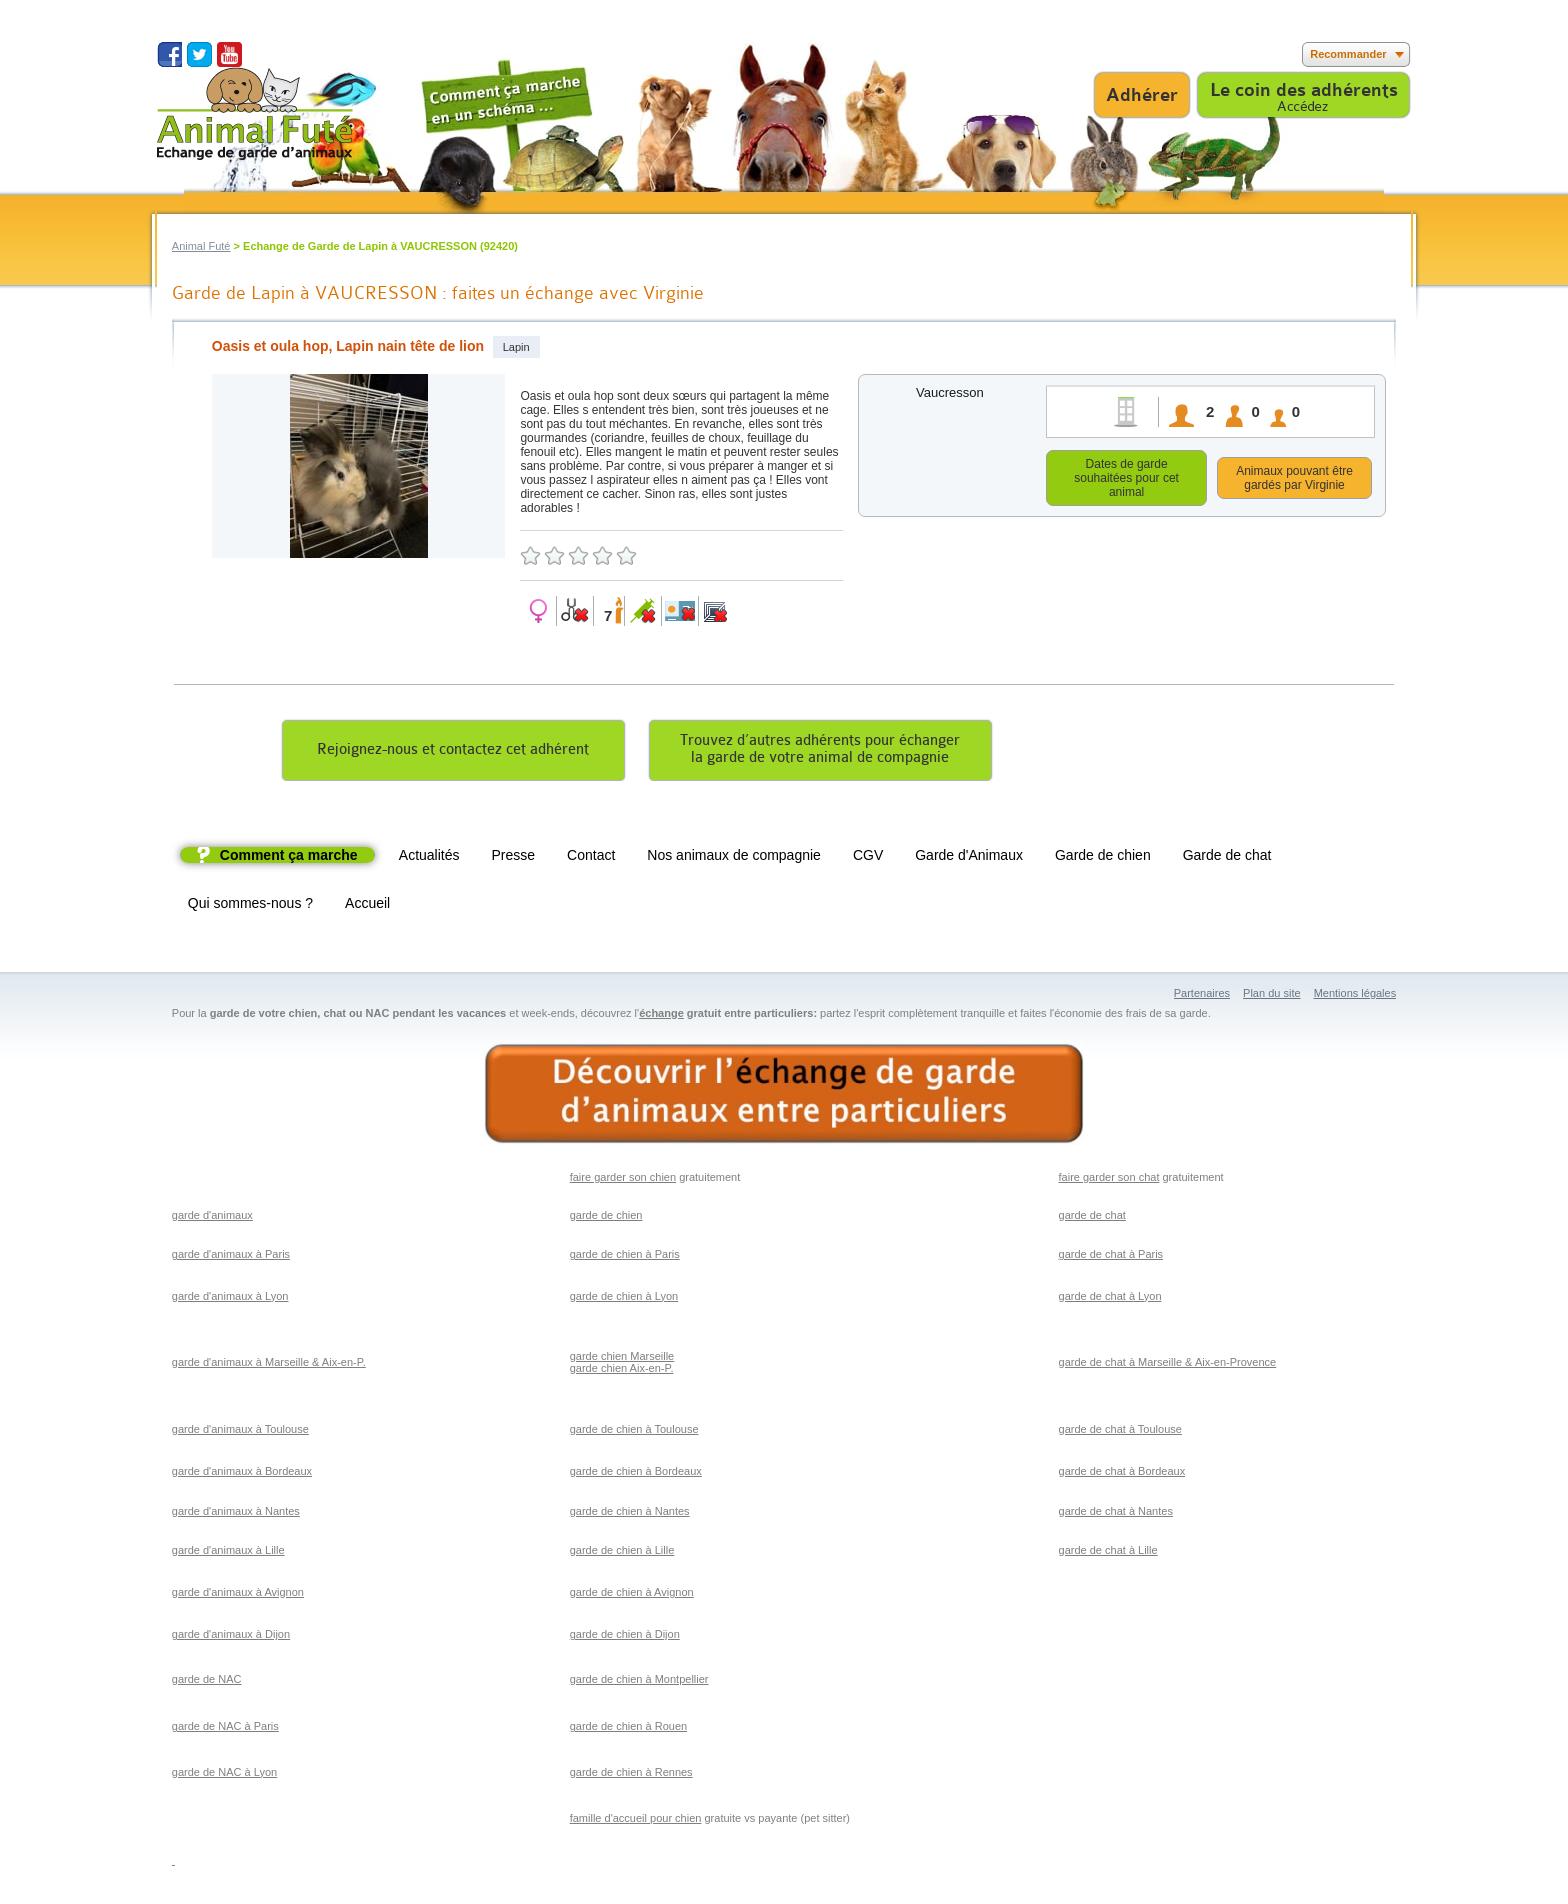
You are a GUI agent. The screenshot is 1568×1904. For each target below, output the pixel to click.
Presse (514, 858)
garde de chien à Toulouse (634, 1432)
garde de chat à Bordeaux (1122, 1474)
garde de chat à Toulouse (1120, 1432)
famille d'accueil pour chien (636, 1821)
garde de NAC (207, 1682)
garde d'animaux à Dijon (231, 1637)
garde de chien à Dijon (625, 1637)
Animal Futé (201, 246)
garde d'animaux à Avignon (238, 1595)
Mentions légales (1355, 996)
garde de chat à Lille (1108, 1553)
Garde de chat (1227, 858)
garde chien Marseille (622, 1359)
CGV (868, 858)
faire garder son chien (623, 1180)
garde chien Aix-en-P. (622, 1371)
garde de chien (606, 1218)
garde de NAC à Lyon (224, 1775)
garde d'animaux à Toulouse (240, 1432)
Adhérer (1142, 95)
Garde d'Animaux (969, 858)
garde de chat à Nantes (1116, 1514)
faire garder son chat (1109, 1180)
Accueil (367, 906)
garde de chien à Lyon (624, 1299)
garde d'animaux (212, 1218)
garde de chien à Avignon (632, 1595)
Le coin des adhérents (1304, 90)
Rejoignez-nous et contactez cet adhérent (453, 752)
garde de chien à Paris (625, 1257)
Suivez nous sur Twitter (199, 54)
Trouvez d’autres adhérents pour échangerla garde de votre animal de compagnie (820, 752)
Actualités (429, 858)
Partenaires (1202, 996)
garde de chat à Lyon (1110, 1299)
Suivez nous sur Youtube (229, 54)
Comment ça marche (289, 858)
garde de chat (1092, 1218)
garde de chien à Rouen (628, 1729)
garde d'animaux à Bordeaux (242, 1474)
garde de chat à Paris (1111, 1257)
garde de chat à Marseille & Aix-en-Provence (1168, 1365)
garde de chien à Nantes (630, 1514)
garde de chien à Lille (622, 1553)
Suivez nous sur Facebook (169, 54)
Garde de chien (1103, 858)
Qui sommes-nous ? (250, 906)
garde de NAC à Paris (225, 1729)
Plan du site (1271, 996)
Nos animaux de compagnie (734, 858)
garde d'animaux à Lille (228, 1553)
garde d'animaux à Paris (231, 1257)
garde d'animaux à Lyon (230, 1299)
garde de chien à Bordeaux (636, 1474)
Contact (591, 858)
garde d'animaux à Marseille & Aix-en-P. (269, 1365)
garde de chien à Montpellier (639, 1682)
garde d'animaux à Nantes (236, 1514)
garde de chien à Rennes (631, 1775)
